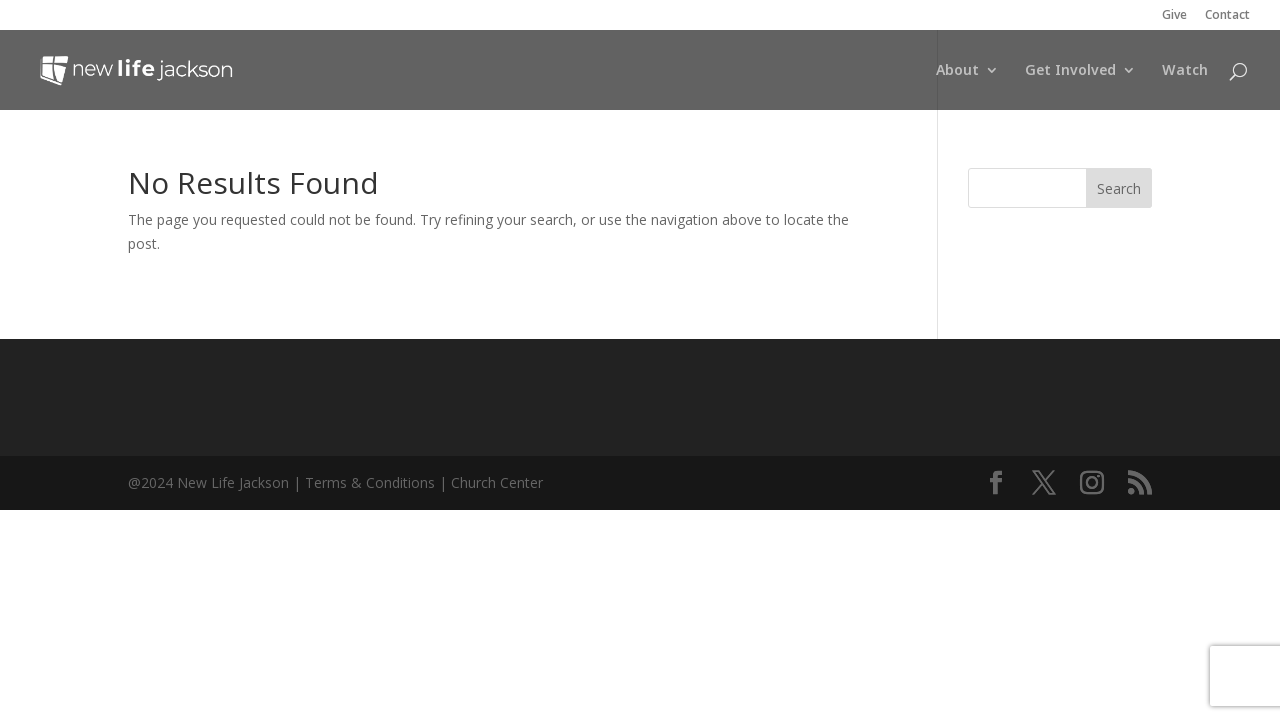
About (957, 71)
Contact (1227, 16)
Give (1174, 16)
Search (1119, 188)
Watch (1185, 71)
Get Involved (1070, 71)
